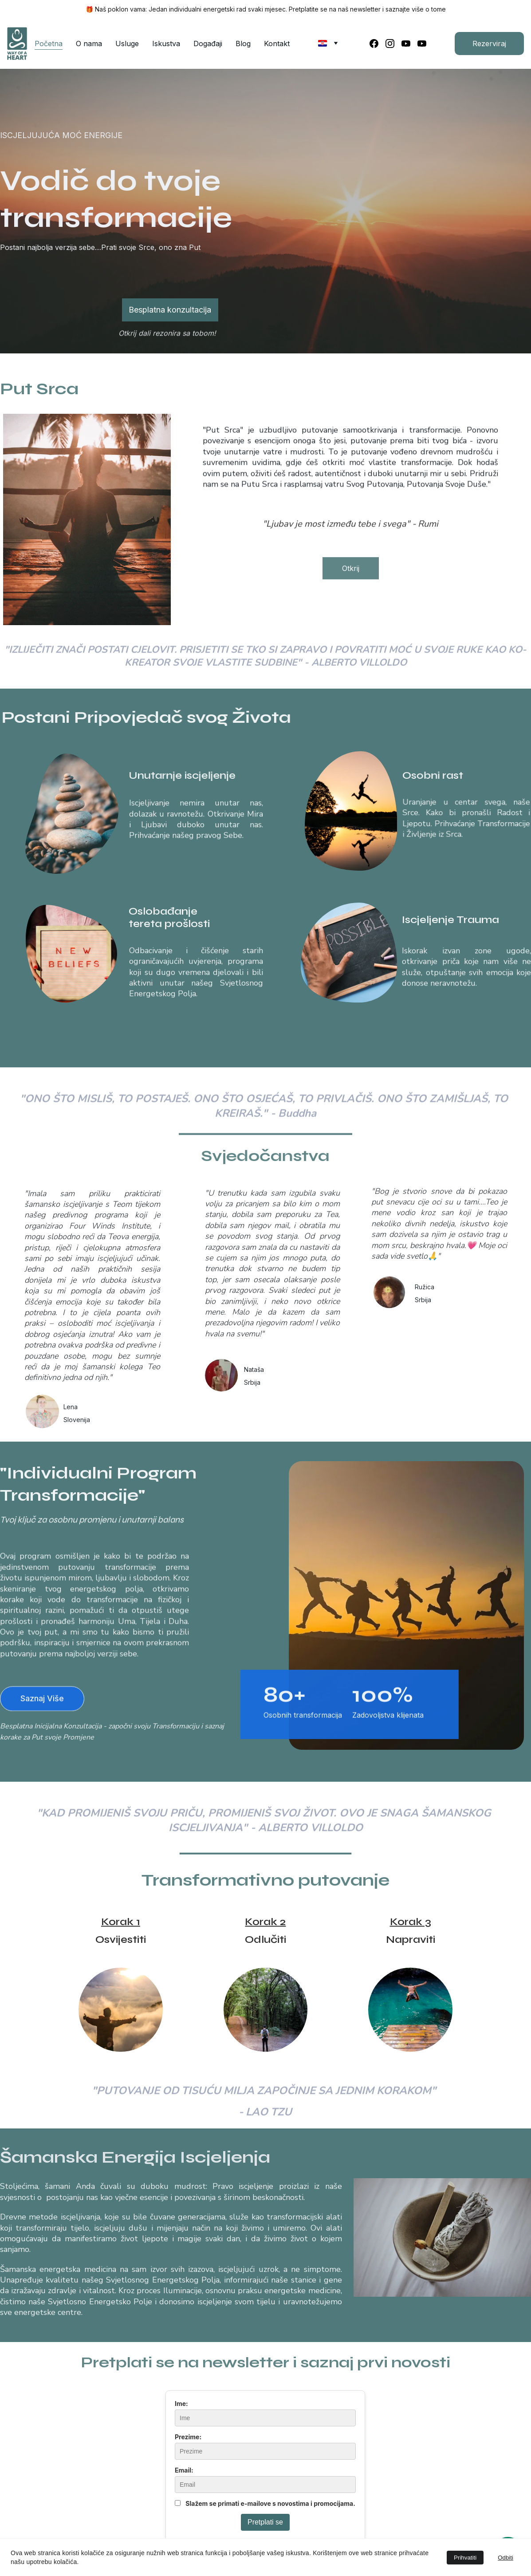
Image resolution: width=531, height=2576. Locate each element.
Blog (243, 43)
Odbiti (505, 2557)
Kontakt (277, 43)
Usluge (127, 43)
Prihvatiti (465, 2557)
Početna (49, 43)
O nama (89, 43)
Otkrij (350, 572)
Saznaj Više (42, 1703)
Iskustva (166, 43)
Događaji (207, 43)
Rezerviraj (489, 43)
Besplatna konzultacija (170, 309)
